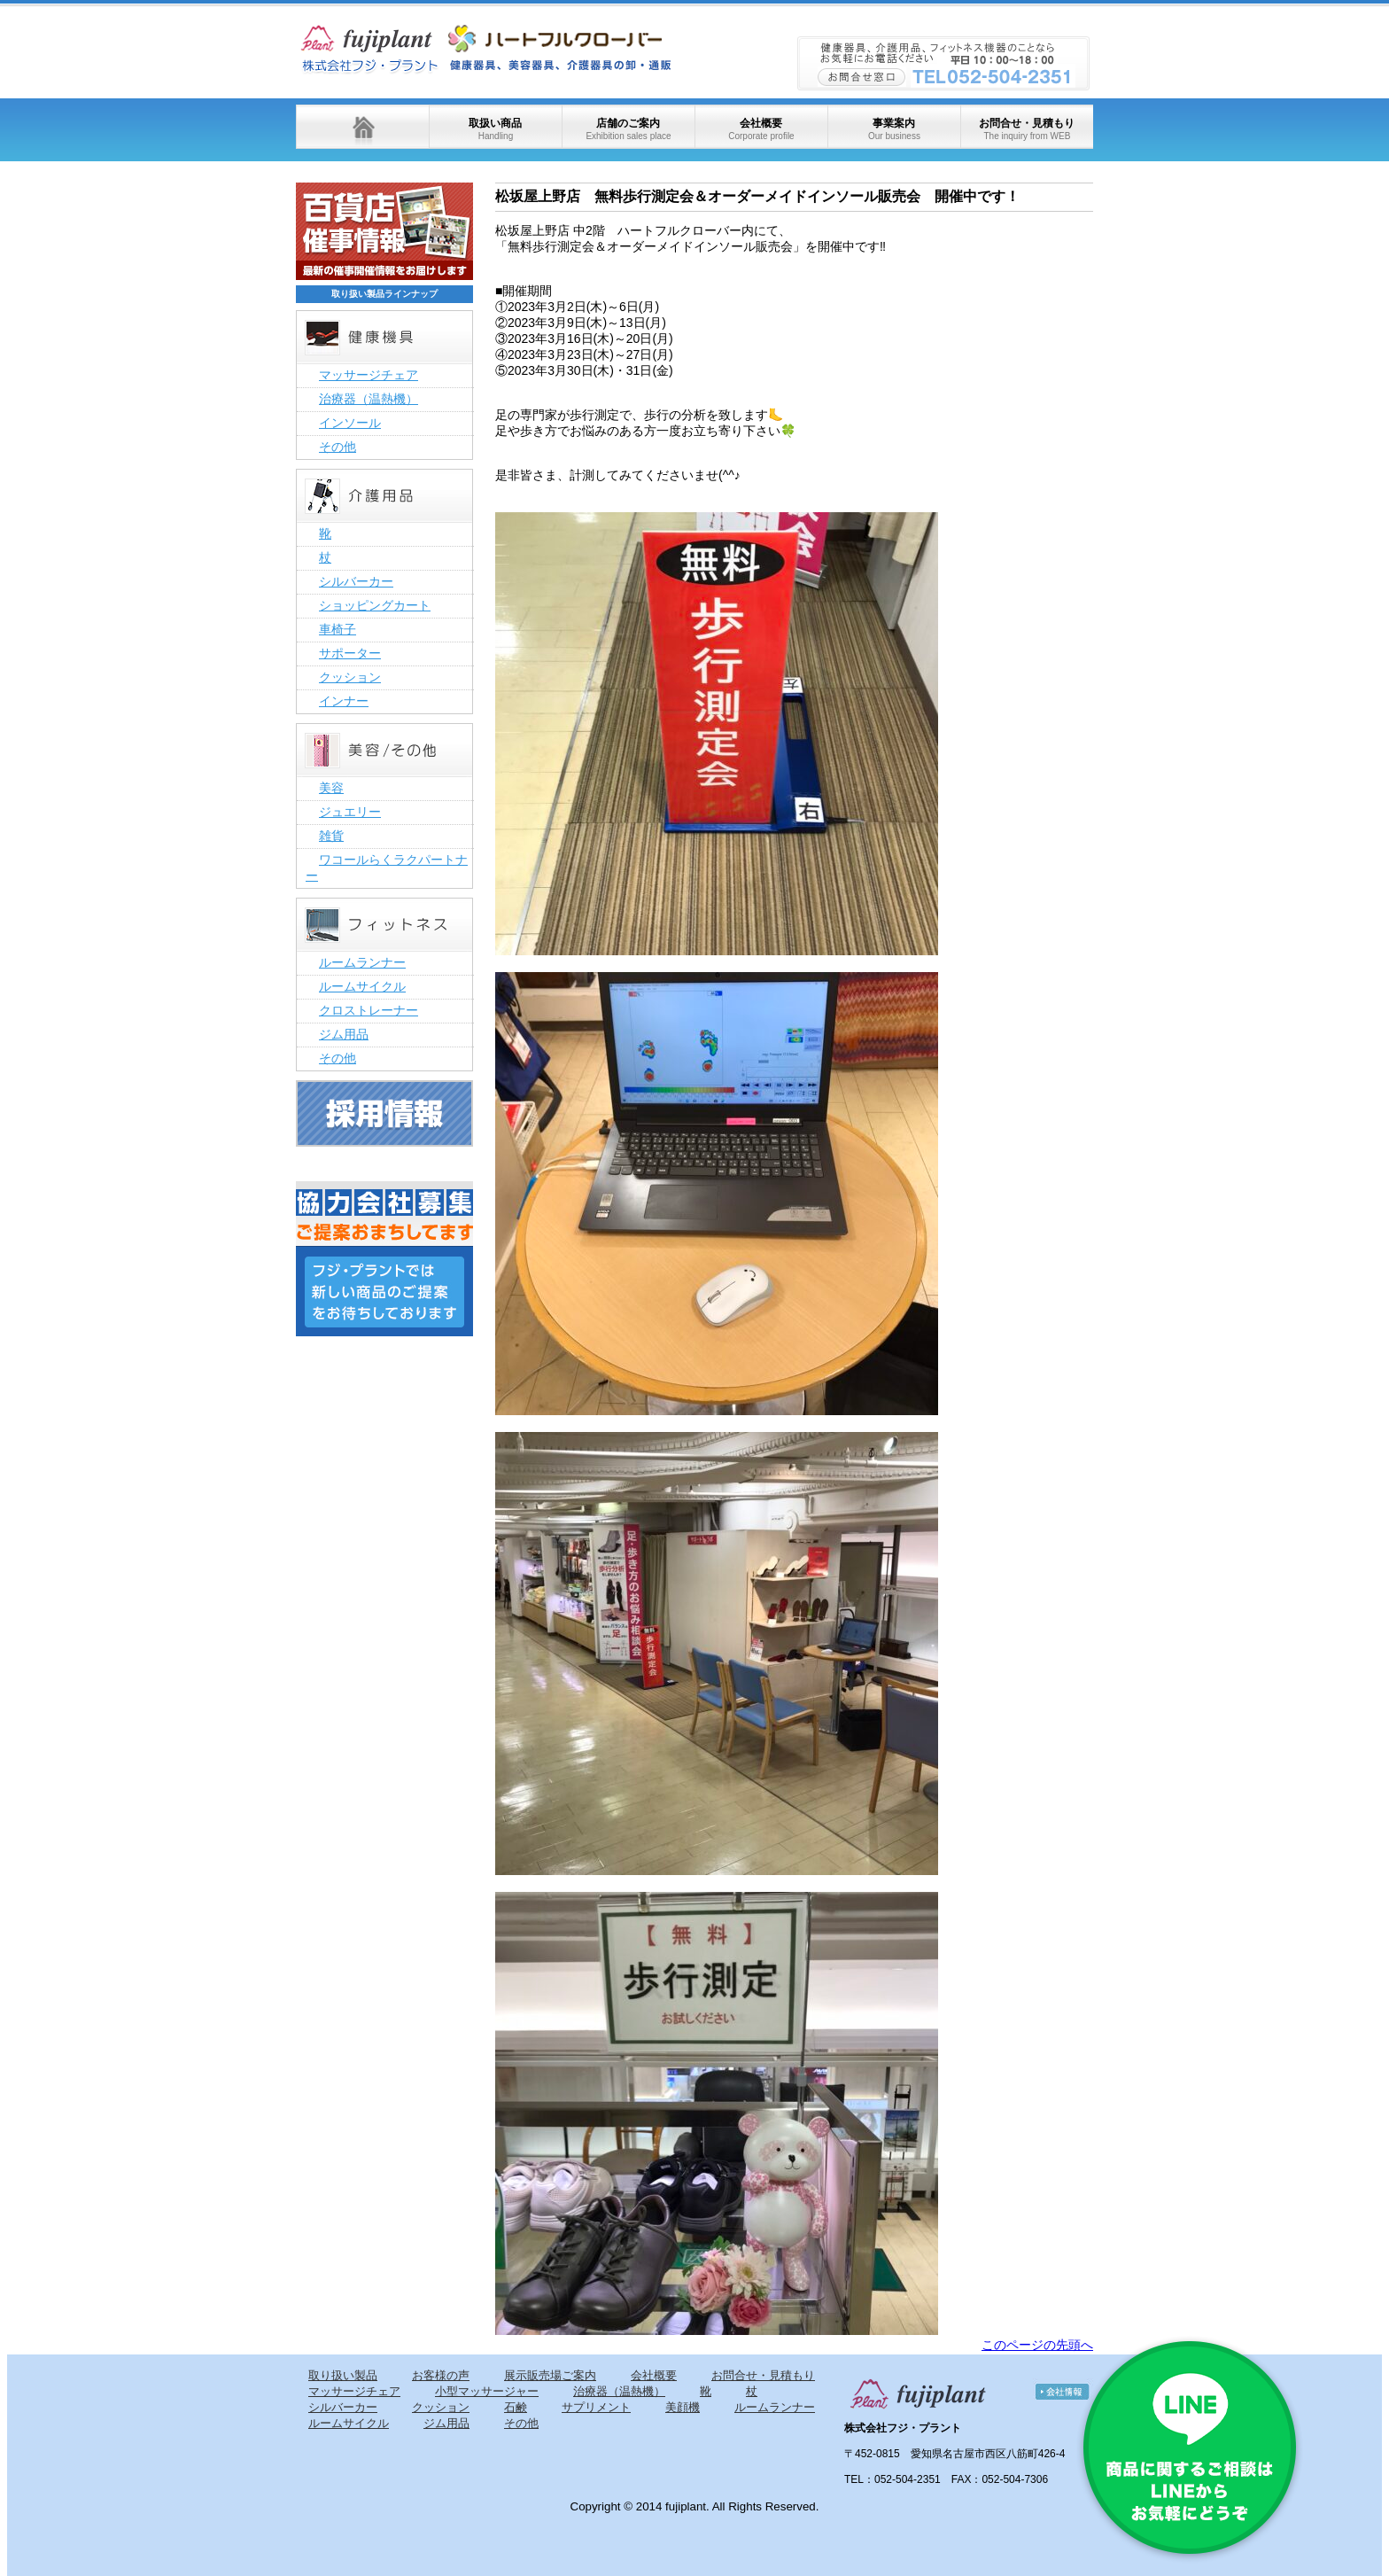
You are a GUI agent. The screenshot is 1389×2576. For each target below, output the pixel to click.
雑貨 (331, 836)
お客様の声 (440, 2375)
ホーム (362, 127)
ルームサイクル (362, 986)
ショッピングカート (375, 605)
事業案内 (894, 129)
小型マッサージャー (487, 2391)
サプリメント (596, 2407)
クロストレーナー (368, 1010)
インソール (350, 423)
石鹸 (515, 2407)
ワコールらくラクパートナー (387, 867)
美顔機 (682, 2407)
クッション (350, 677)
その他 (337, 447)
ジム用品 (344, 1034)
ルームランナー (362, 962)
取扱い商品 (495, 129)
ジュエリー (350, 812)
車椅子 (337, 629)
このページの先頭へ (1037, 2345)
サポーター (350, 653)
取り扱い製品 (342, 2375)
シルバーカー (356, 581)
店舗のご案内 (628, 129)
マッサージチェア (368, 375)
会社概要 (761, 129)
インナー (344, 701)
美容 (331, 788)
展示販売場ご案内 (550, 2375)
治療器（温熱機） (368, 399)
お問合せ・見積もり (1027, 129)
